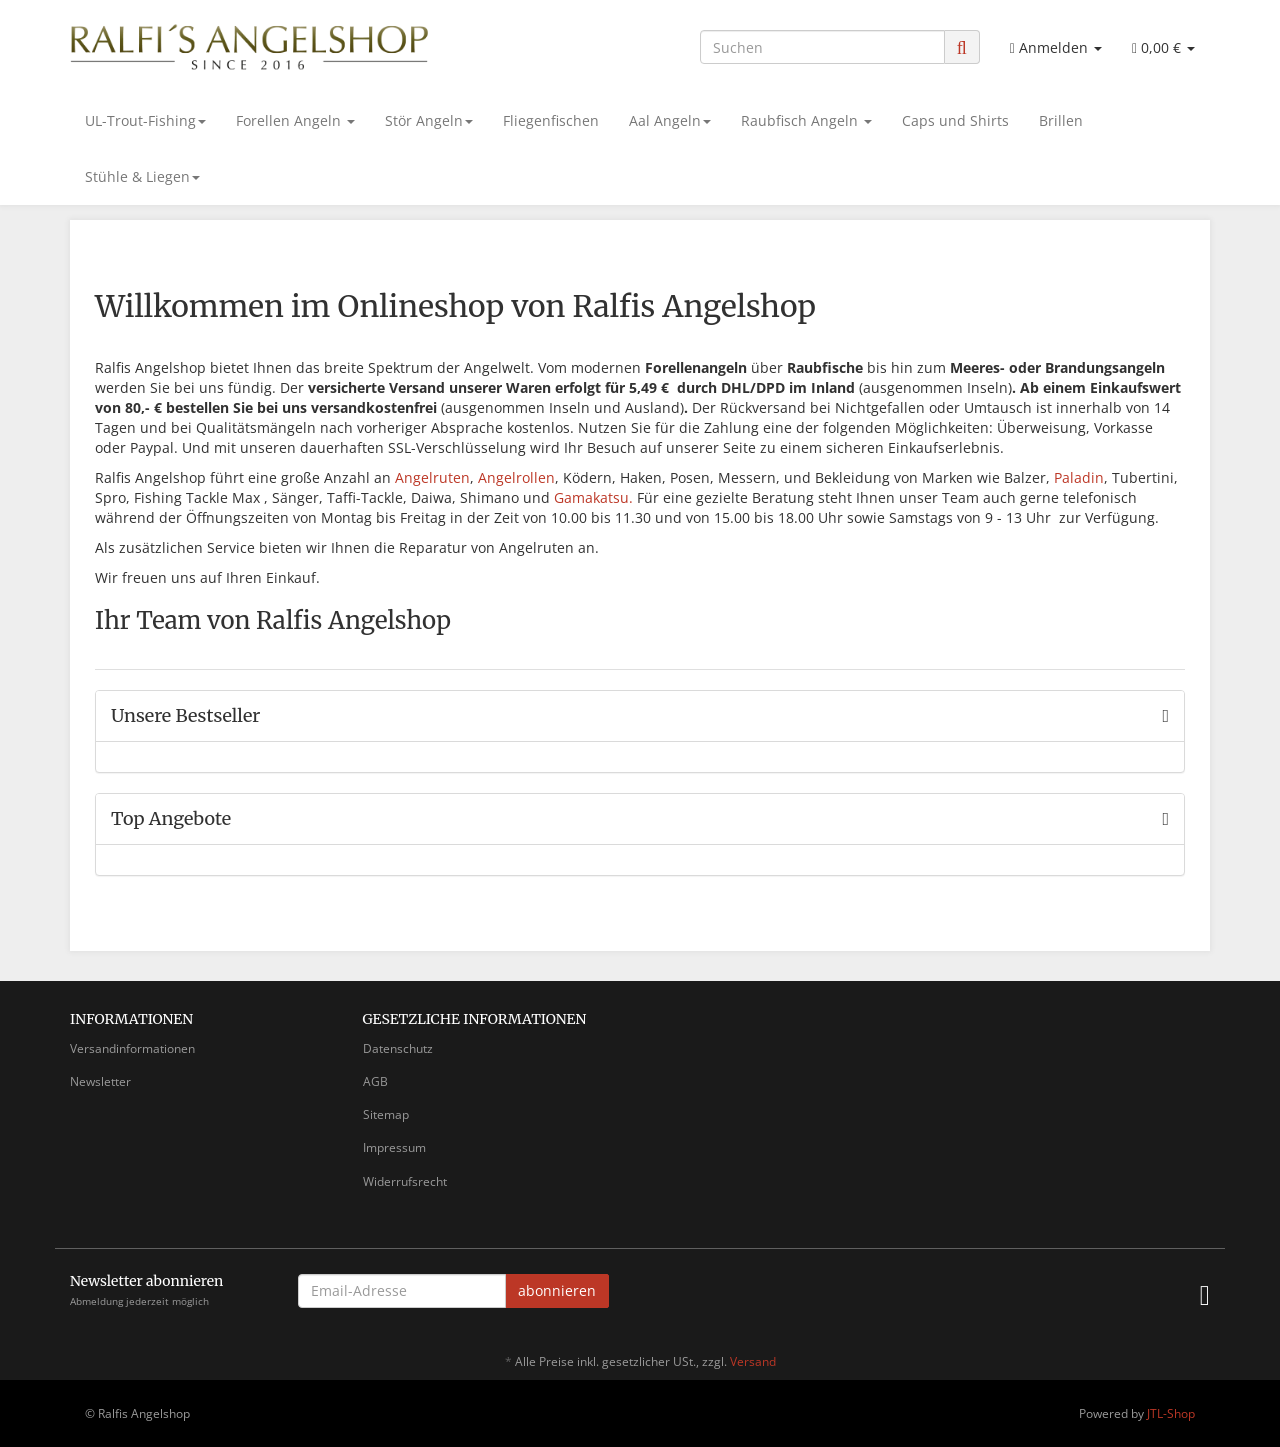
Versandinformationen (132, 1048)
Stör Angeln (429, 120)
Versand (753, 1361)
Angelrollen (516, 477)
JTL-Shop (1171, 1413)
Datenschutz (398, 1048)
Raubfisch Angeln (806, 120)
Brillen (1061, 120)
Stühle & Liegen (142, 176)
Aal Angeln (670, 120)
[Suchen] (822, 47)
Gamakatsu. (593, 497)
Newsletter (100, 1081)
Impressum (394, 1147)
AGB (375, 1081)
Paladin (1079, 477)
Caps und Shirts (955, 120)
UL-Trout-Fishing (145, 120)
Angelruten (432, 477)
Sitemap (386, 1114)
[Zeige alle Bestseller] (1165, 716)
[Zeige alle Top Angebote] (1165, 819)
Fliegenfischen (551, 120)
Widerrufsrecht (405, 1181)
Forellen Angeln (295, 120)
